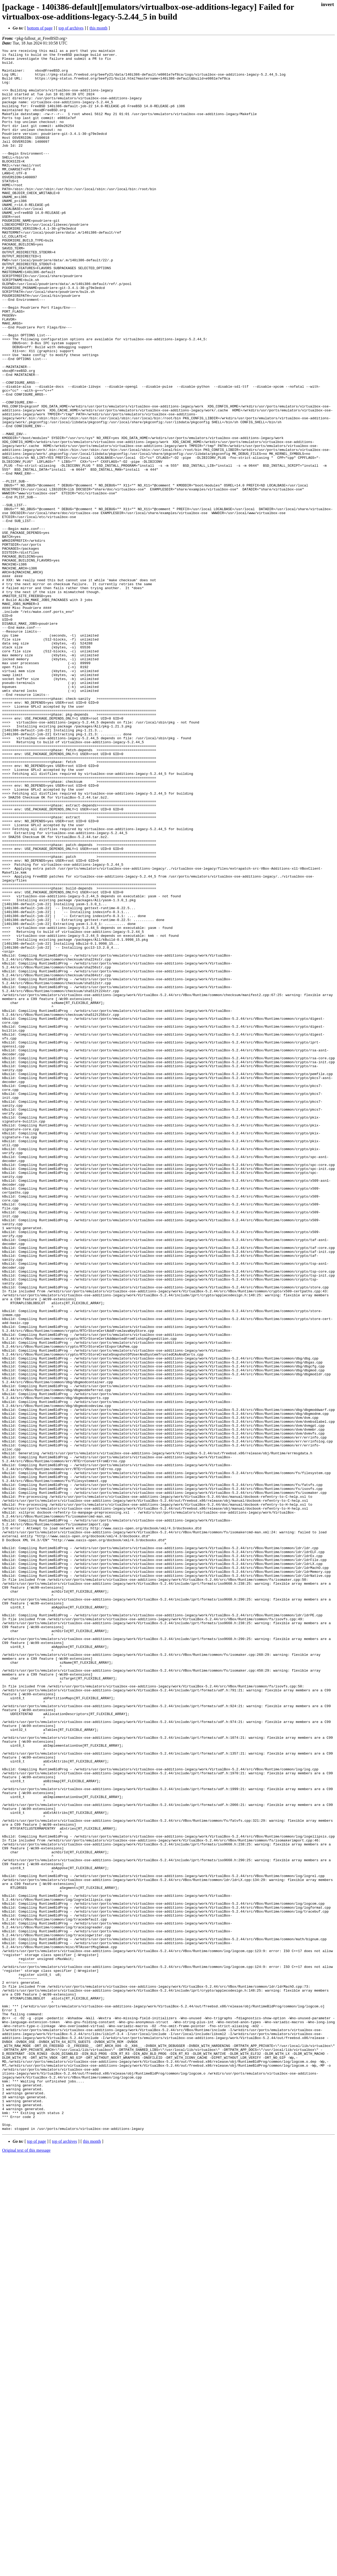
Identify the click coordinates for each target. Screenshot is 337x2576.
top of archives (70, 28)
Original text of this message (26, 2566)
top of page (36, 2557)
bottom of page (40, 28)
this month (98, 28)
